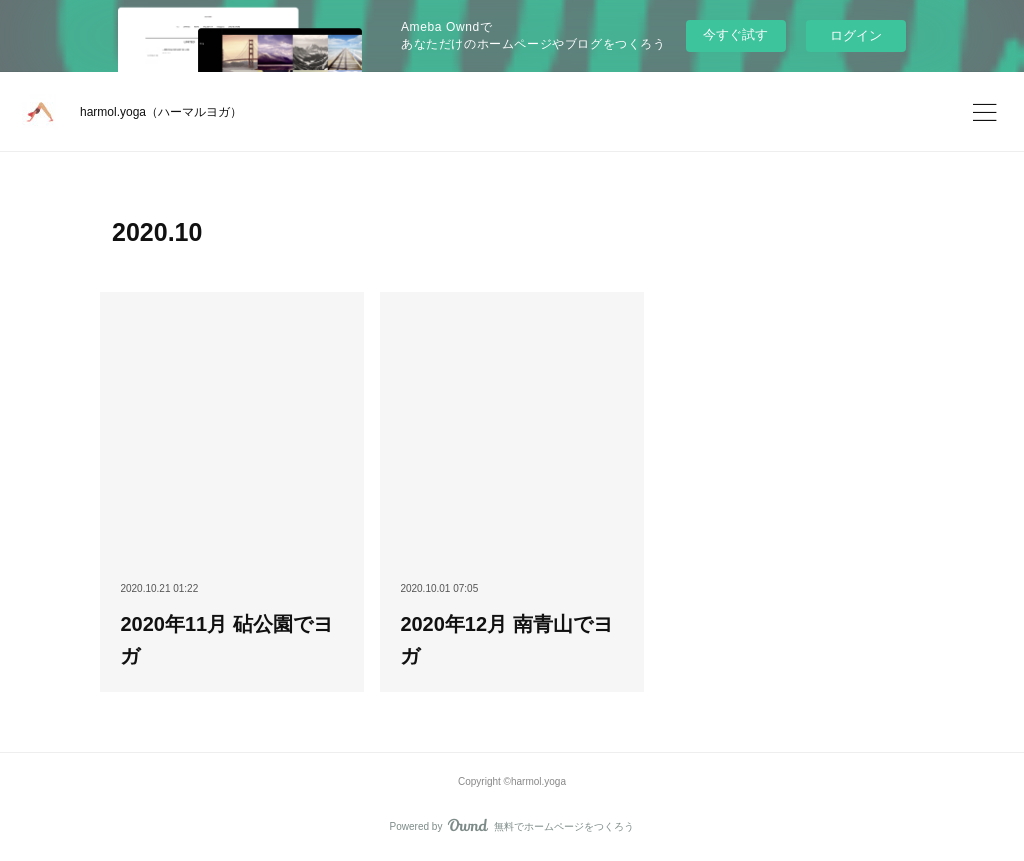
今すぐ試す (735, 34)
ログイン (856, 35)
